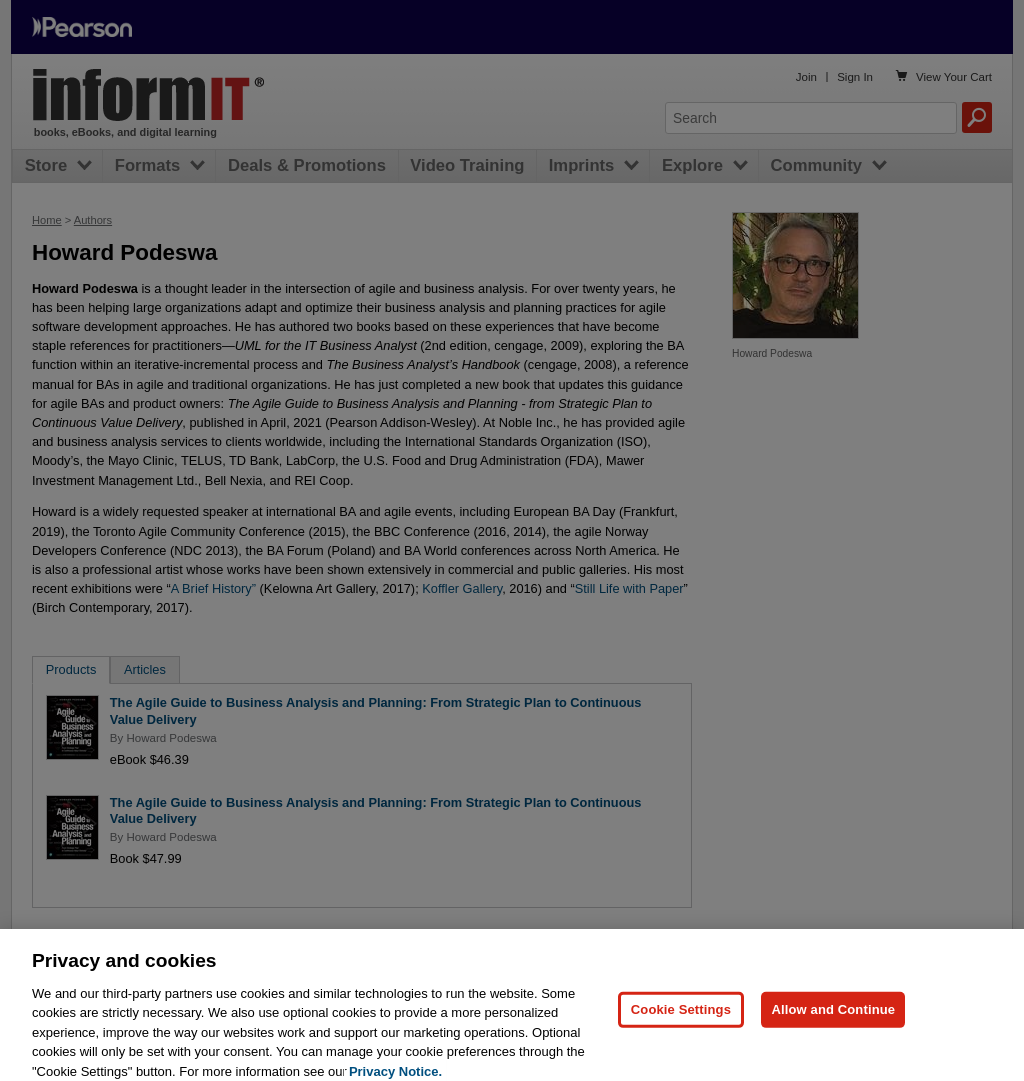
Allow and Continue (833, 1022)
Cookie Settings (681, 1022)
